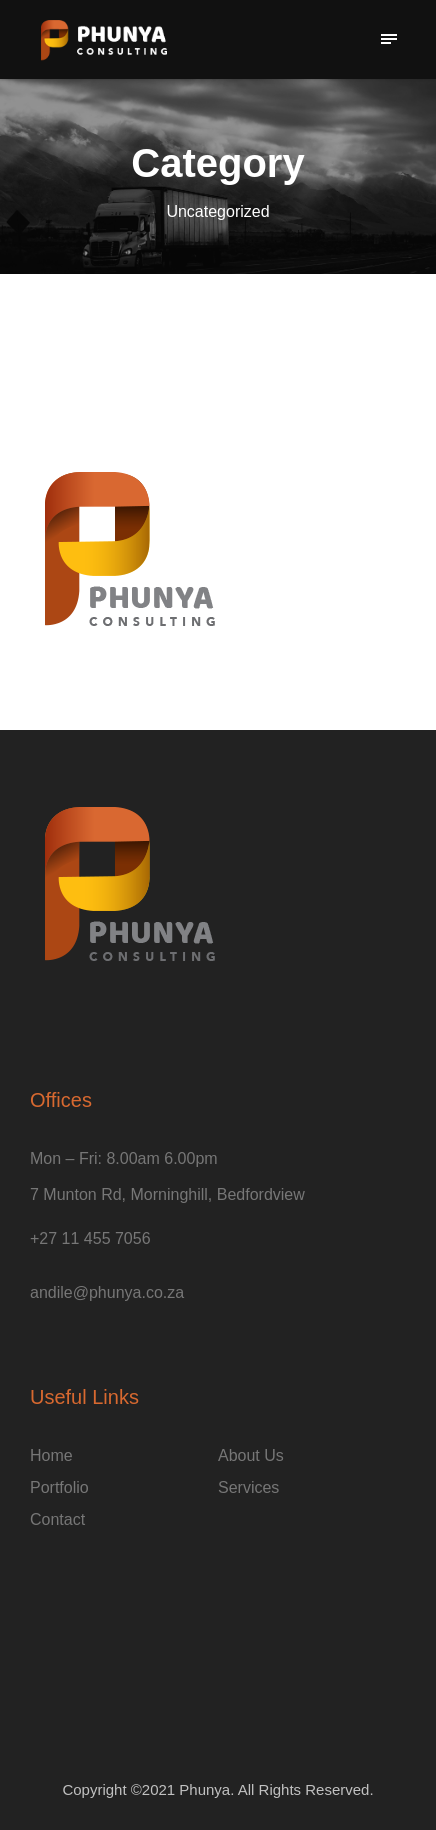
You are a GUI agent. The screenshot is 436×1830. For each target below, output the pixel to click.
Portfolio (59, 1487)
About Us (251, 1455)
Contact (57, 1519)
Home (51, 1455)
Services (248, 1487)
